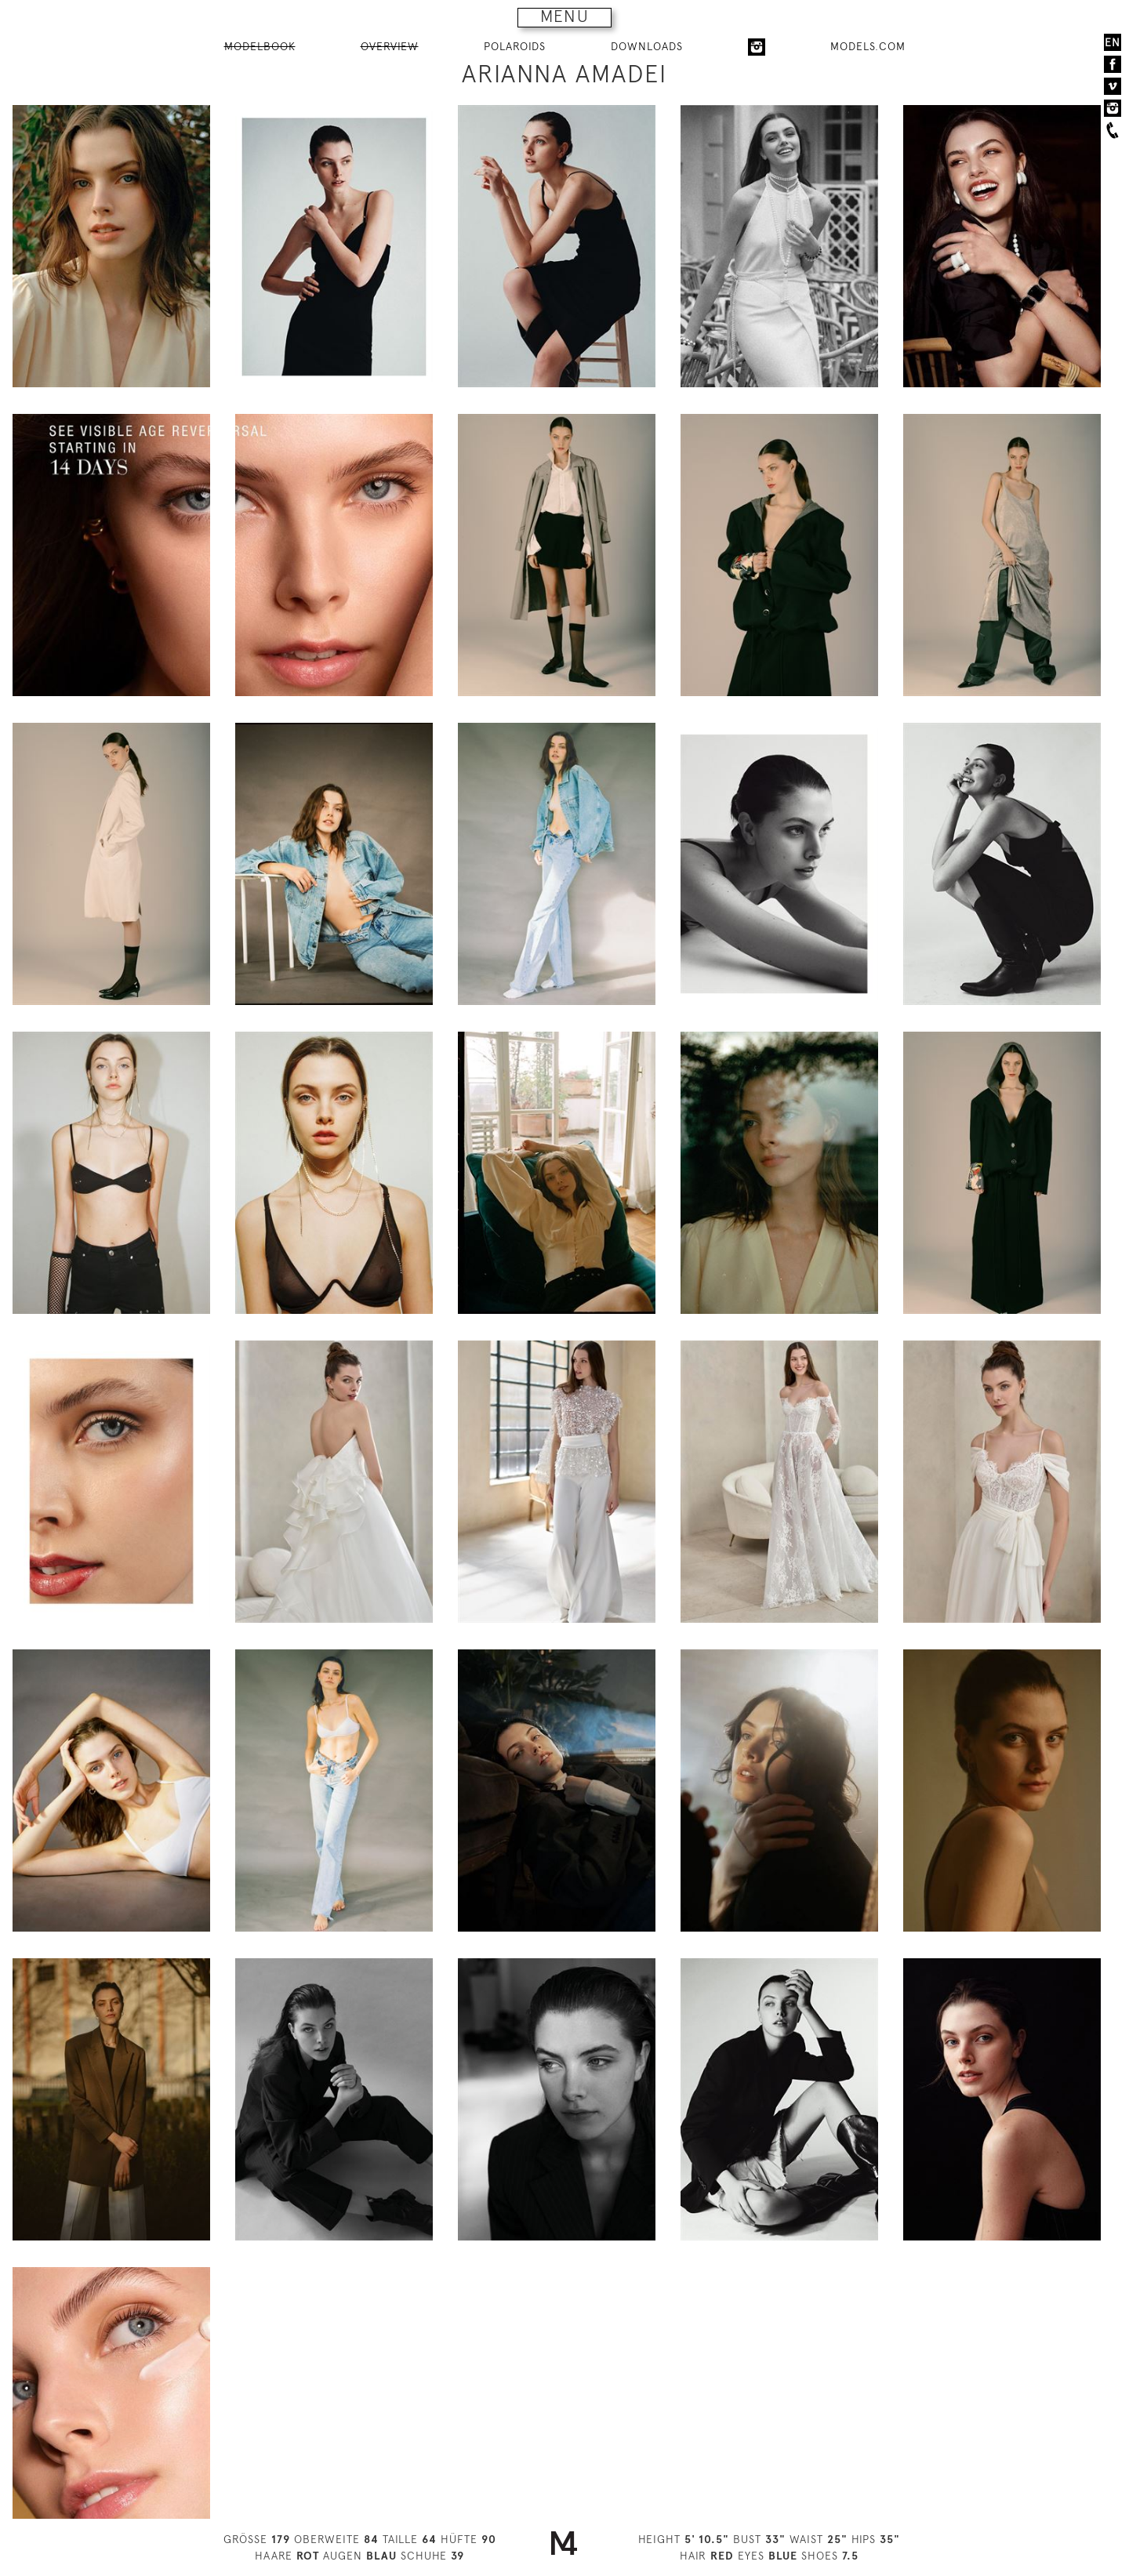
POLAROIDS (515, 46)
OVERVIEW (390, 46)
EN (1112, 42)
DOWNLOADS (647, 46)
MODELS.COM (868, 46)
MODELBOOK (260, 46)
